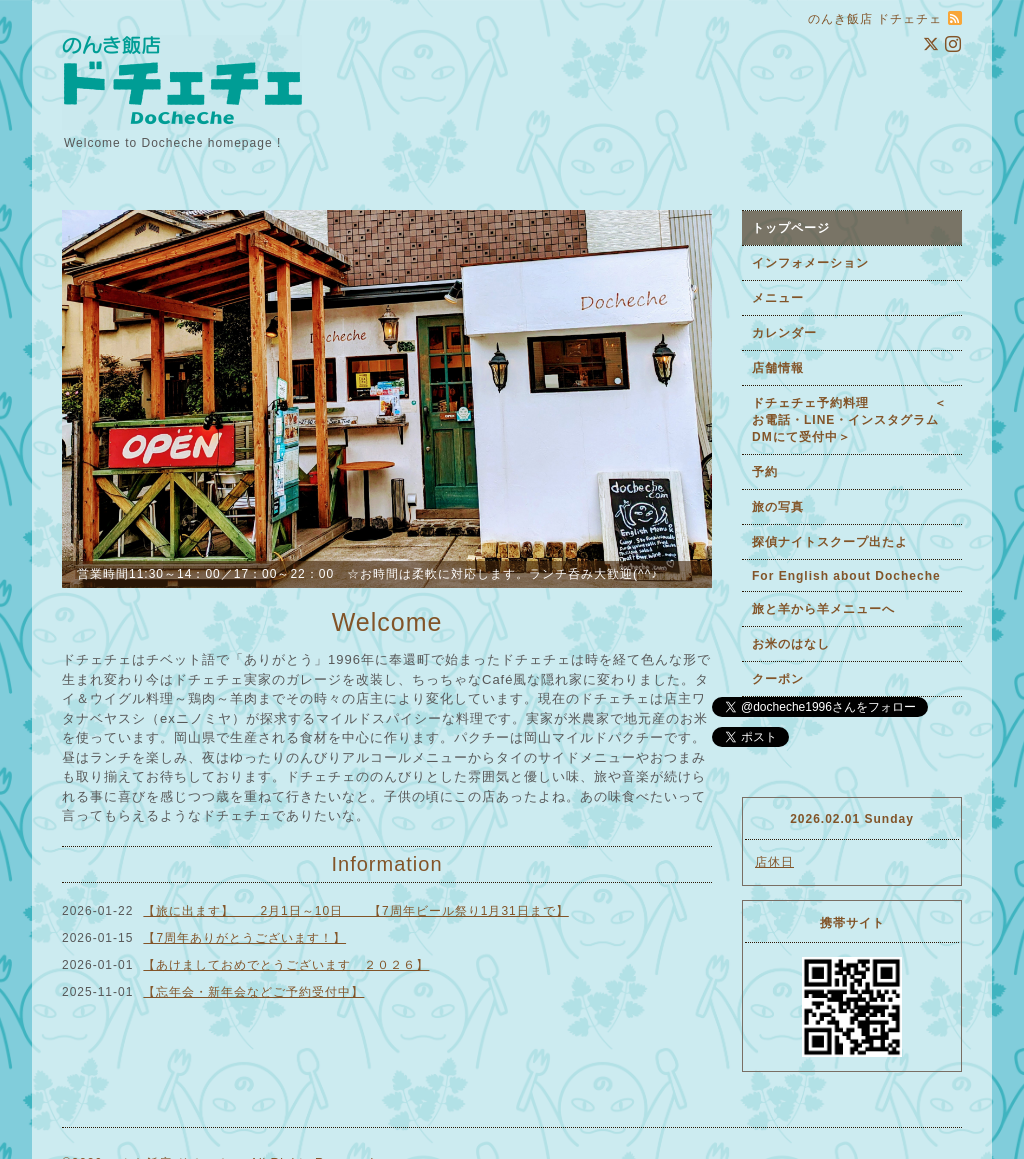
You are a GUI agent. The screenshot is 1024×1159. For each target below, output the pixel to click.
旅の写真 (778, 507)
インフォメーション (810, 263)
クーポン (778, 679)
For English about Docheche (846, 576)
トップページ (791, 228)
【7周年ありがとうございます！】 (244, 938)
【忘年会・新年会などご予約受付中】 (253, 992)
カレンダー (784, 333)
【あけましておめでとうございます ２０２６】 (286, 965)
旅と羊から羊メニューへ (823, 609)
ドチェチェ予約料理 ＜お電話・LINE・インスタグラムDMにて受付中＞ (849, 420)
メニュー (778, 298)
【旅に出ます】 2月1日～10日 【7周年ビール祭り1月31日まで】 (355, 911)
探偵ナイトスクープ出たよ (830, 542)
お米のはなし (791, 644)
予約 (765, 472)
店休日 (774, 862)
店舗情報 (778, 368)
